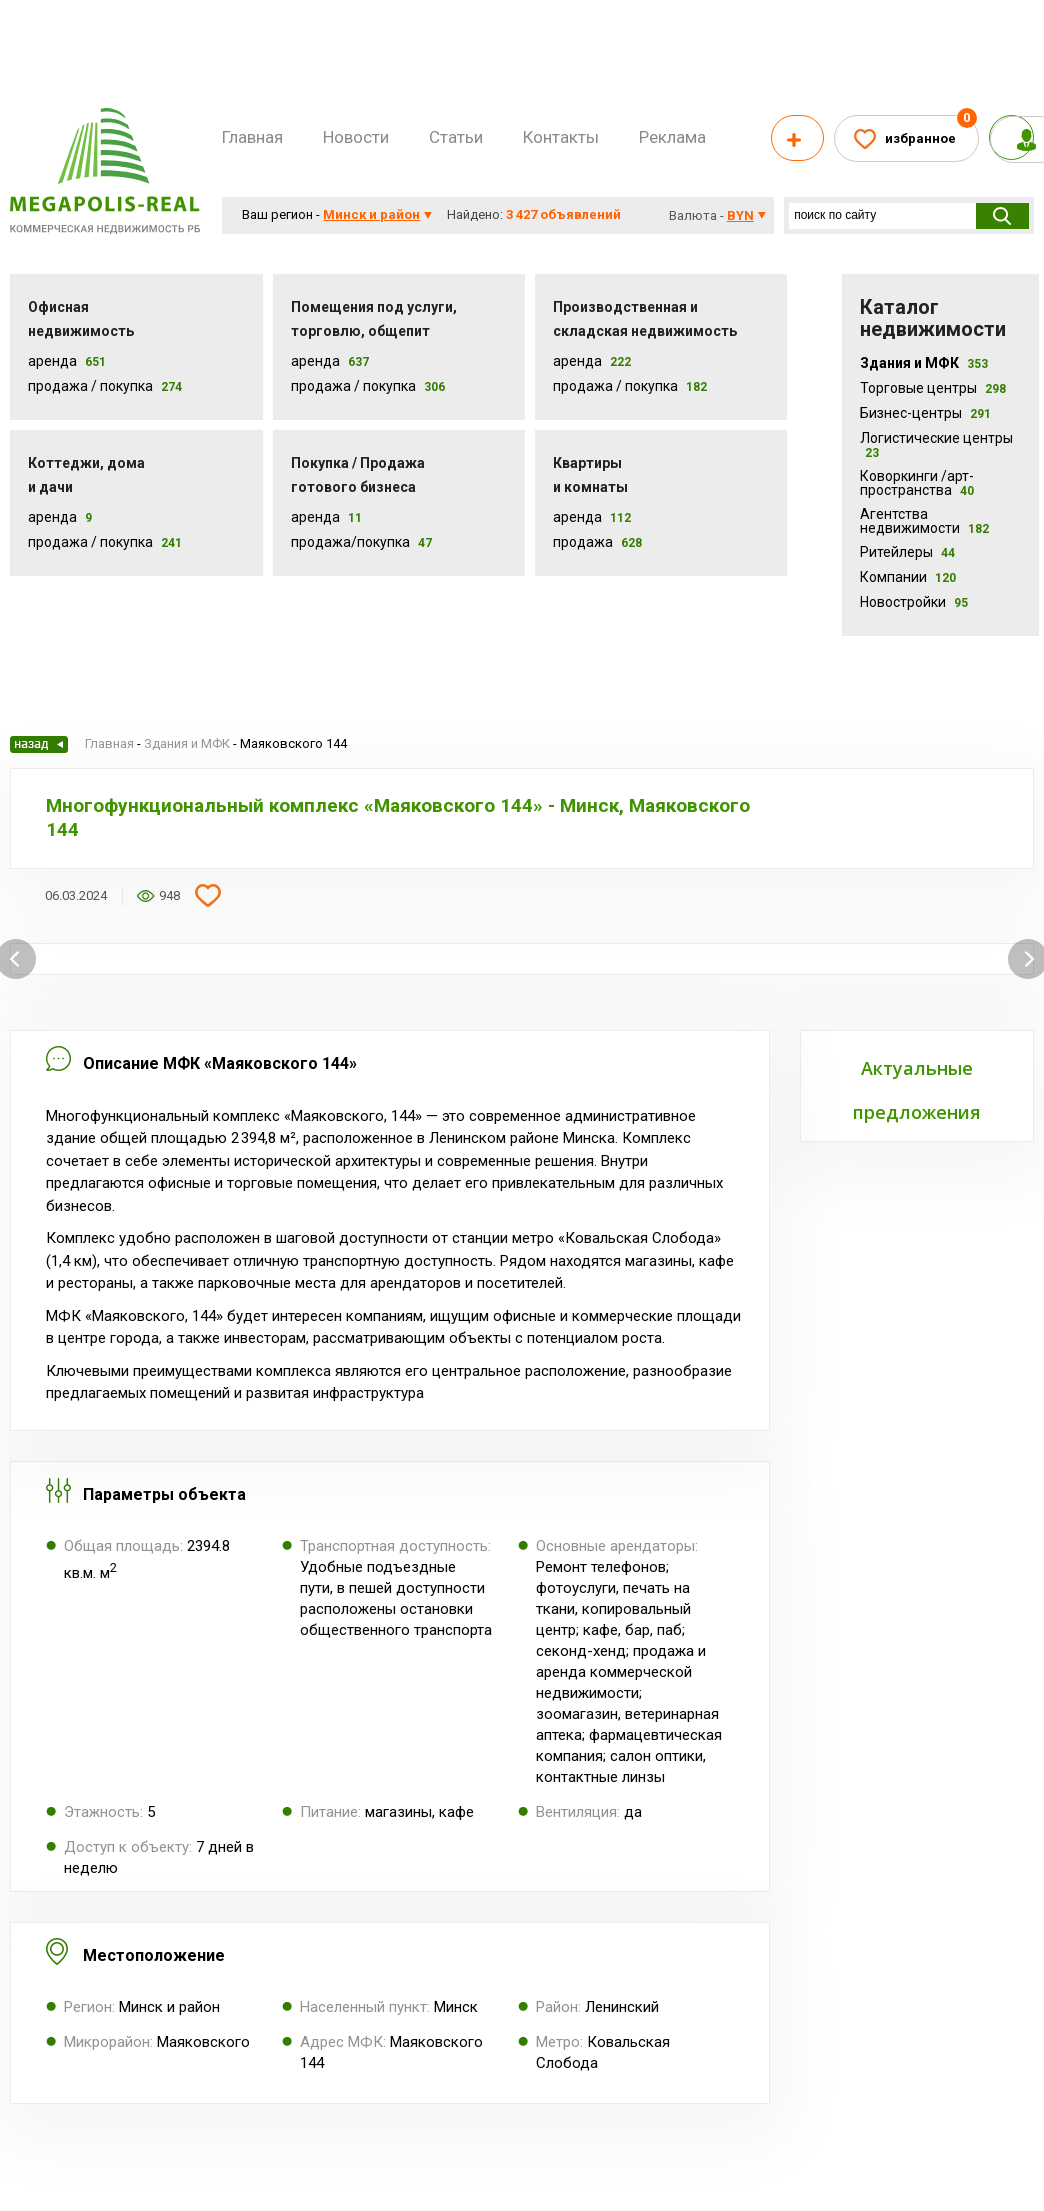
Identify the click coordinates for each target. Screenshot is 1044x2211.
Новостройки (914, 602)
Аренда (52, 361)
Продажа (583, 542)
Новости (356, 137)
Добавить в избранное (208, 896)
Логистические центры (936, 445)
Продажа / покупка (353, 386)
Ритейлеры (907, 552)
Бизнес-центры (925, 413)
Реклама (672, 137)
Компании (908, 577)
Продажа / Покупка (90, 386)
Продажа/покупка (350, 542)
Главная (252, 137)
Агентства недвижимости (924, 521)
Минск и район (371, 214)
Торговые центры (933, 388)
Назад (39, 744)
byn (740, 215)
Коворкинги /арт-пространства (917, 483)
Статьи (456, 137)
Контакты (561, 137)
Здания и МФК (924, 363)
